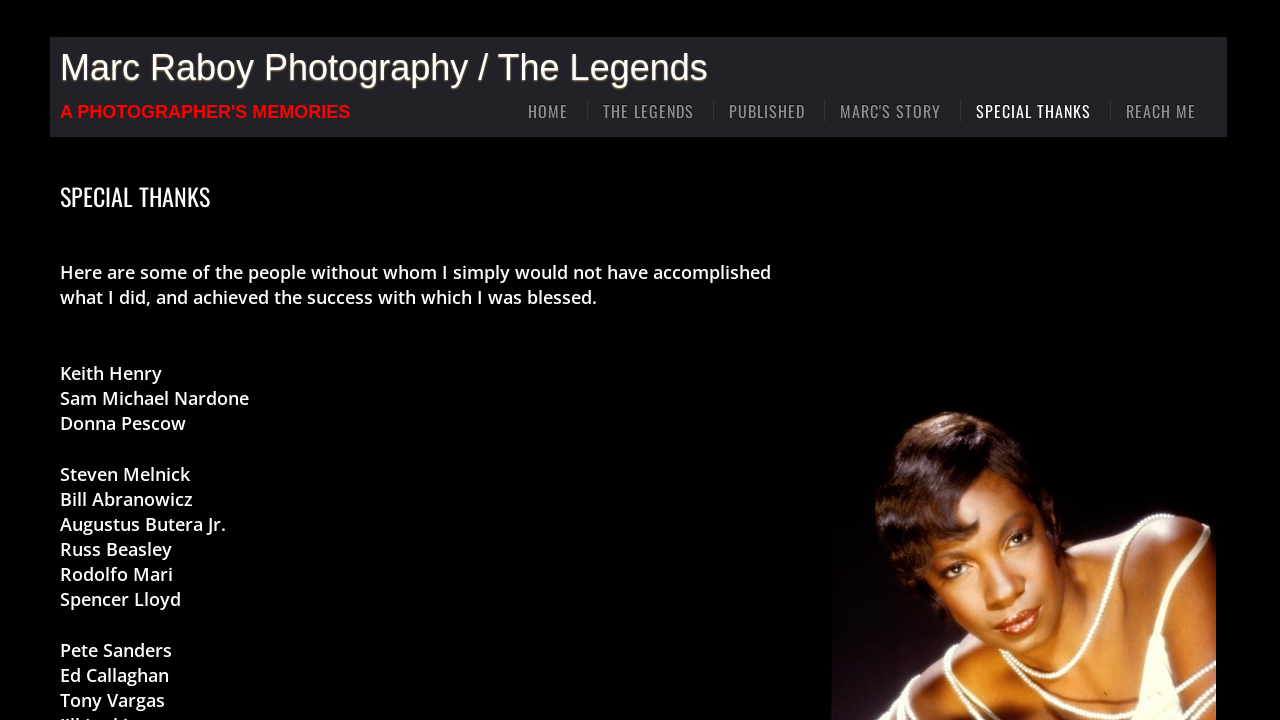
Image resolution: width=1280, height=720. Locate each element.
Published (767, 111)
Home (548, 111)
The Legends (648, 111)
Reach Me (1161, 111)
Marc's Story (890, 111)
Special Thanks (1033, 111)
